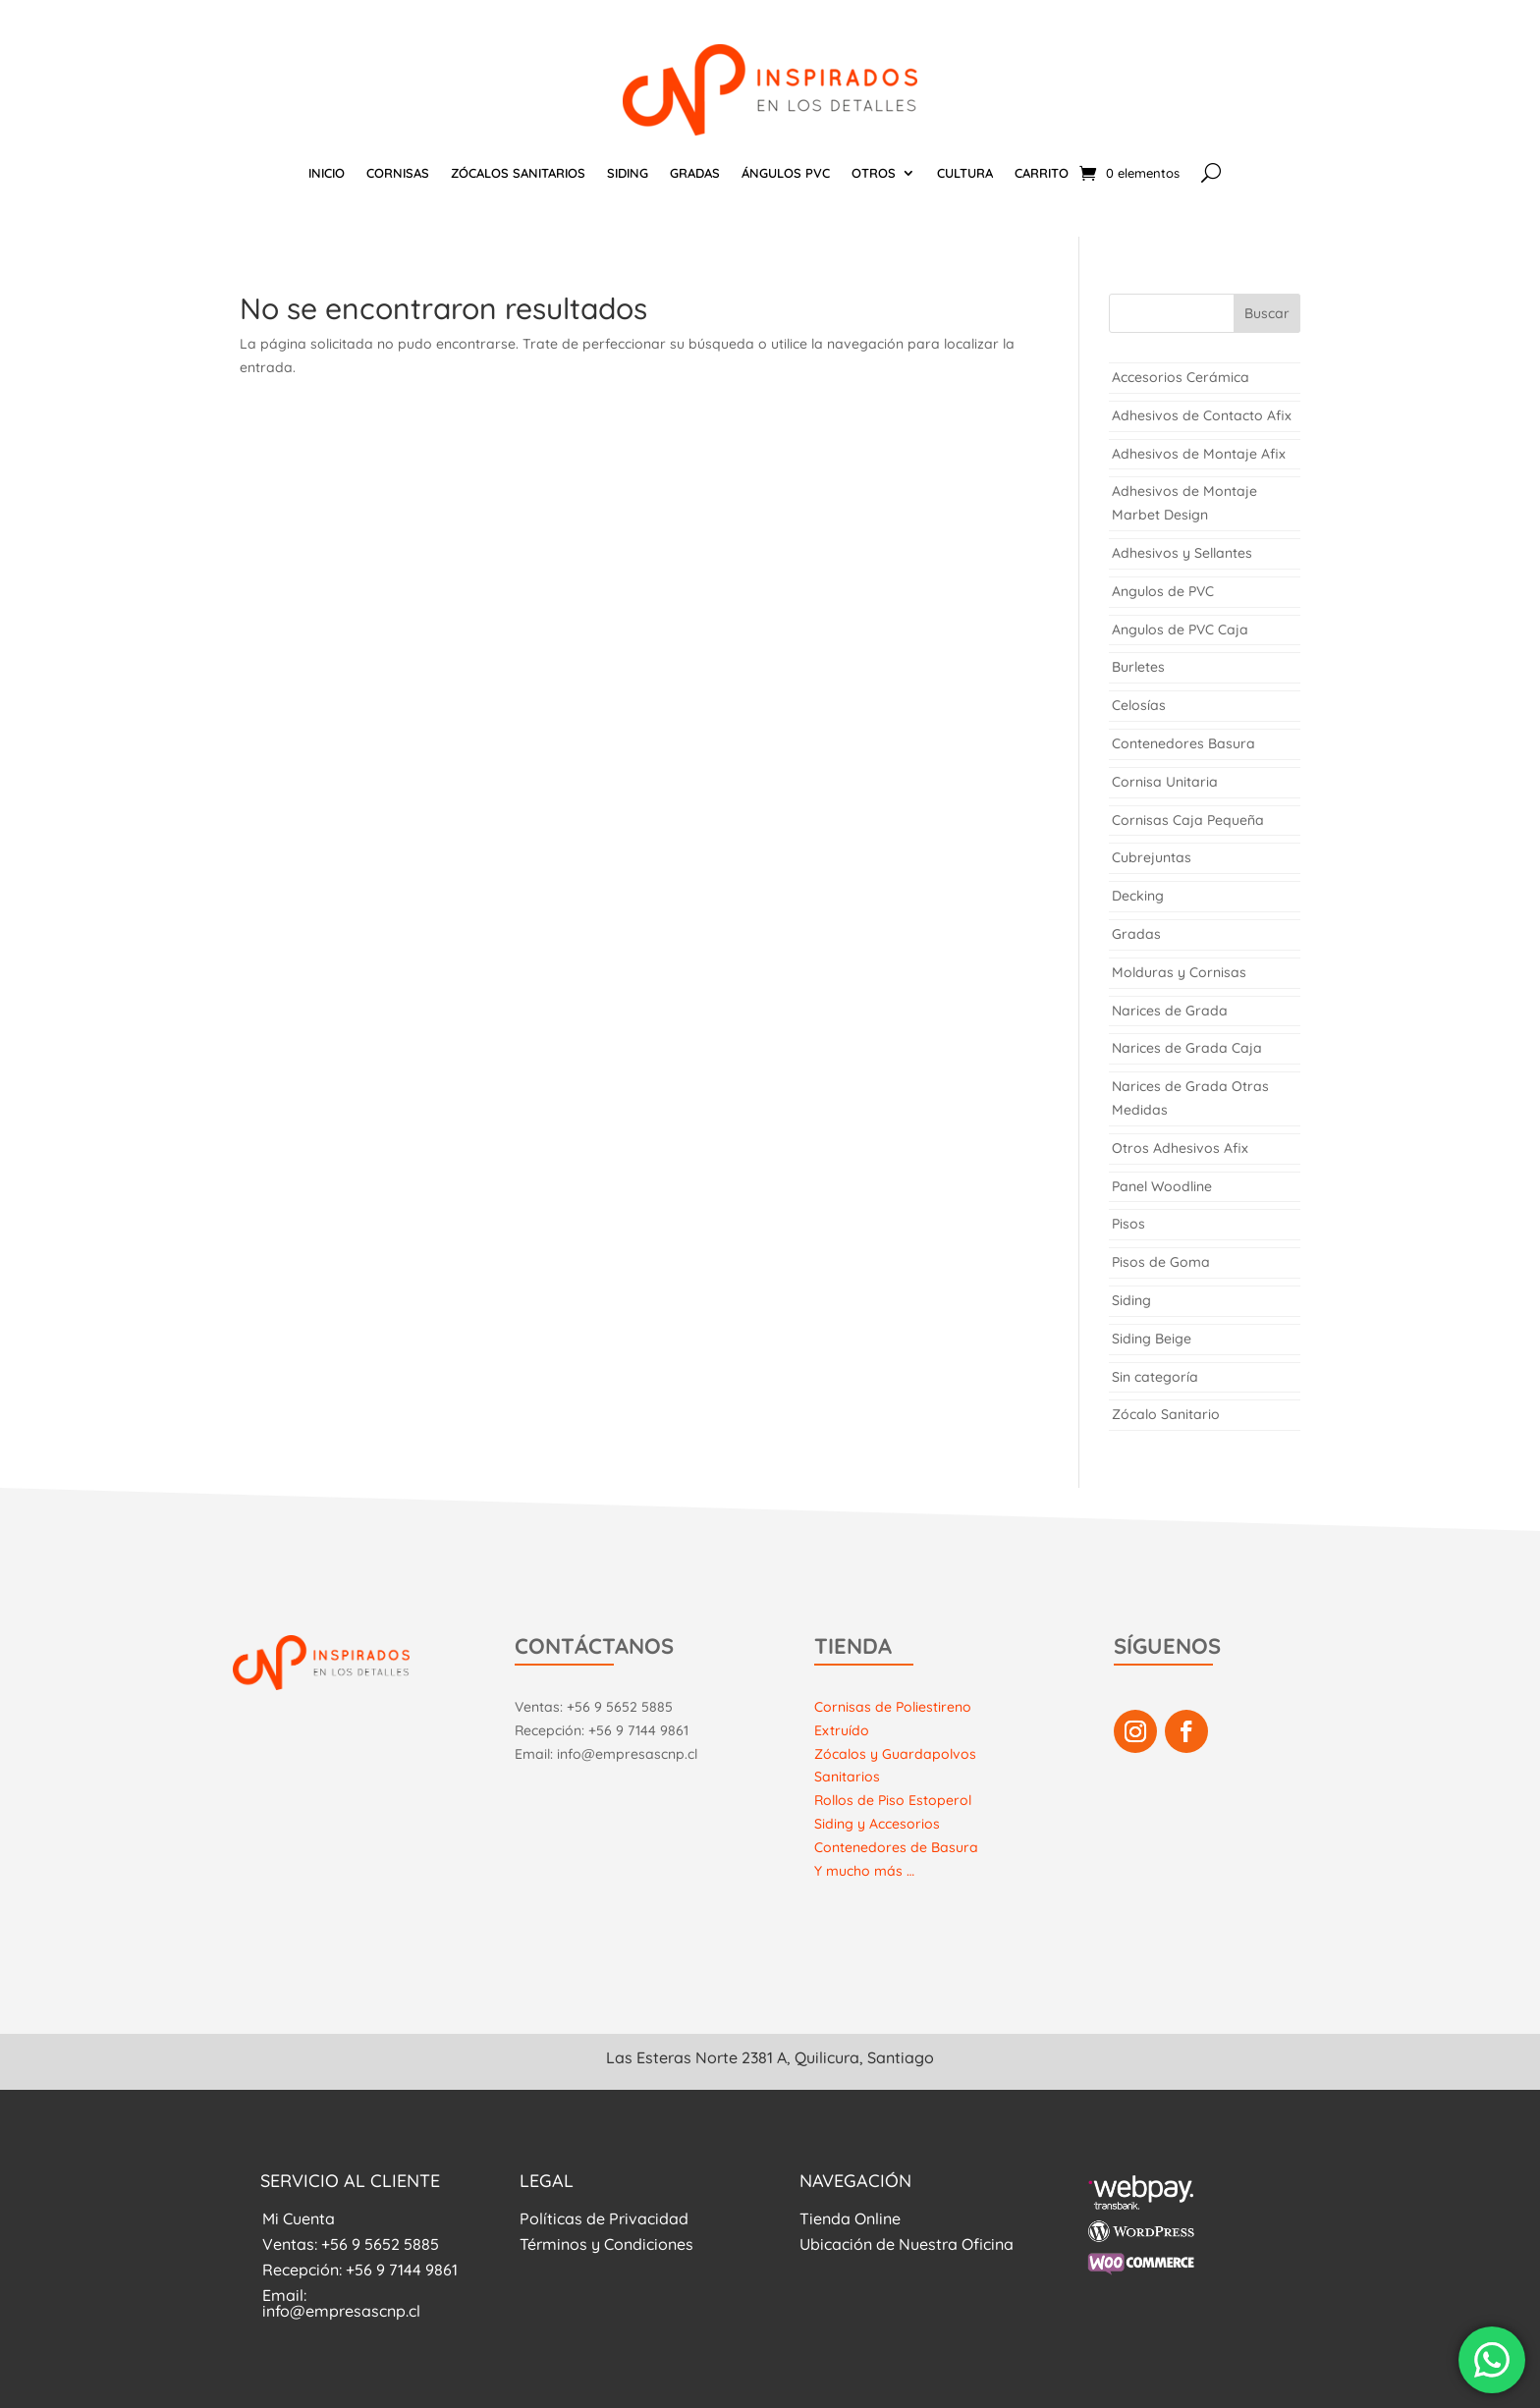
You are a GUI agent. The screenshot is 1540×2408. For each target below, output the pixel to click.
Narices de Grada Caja (1187, 1048)
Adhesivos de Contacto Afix (1202, 415)
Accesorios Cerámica (1180, 377)
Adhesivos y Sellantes (1182, 553)
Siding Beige (1151, 1338)
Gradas (1136, 934)
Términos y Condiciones (606, 2244)
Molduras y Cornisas (1179, 972)
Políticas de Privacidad (604, 2218)
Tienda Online (850, 2218)
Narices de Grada (1170, 1010)
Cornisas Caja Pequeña (1188, 820)
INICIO (326, 173)
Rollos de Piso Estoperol (892, 1800)
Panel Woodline (1162, 1186)
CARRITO (1042, 173)
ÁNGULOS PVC (786, 173)
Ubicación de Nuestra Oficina (906, 2244)
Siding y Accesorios (877, 1824)
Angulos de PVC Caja (1180, 629)
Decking (1138, 895)
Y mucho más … (864, 1871)
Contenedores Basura (1183, 743)
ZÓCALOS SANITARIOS (518, 173)
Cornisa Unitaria (1165, 782)
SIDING (627, 173)
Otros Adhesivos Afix (1180, 1148)
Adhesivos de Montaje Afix (1199, 454)
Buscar (1267, 313)
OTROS (874, 173)
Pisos (1128, 1223)
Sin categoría (1155, 1377)
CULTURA (965, 173)
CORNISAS (397, 173)
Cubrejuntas (1151, 857)
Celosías (1139, 705)
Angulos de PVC (1163, 591)
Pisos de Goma (1161, 1262)
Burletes (1138, 667)
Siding (1131, 1300)
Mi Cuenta (298, 2218)
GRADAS (695, 173)
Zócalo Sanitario (1166, 1414)
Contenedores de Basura (896, 1847)
